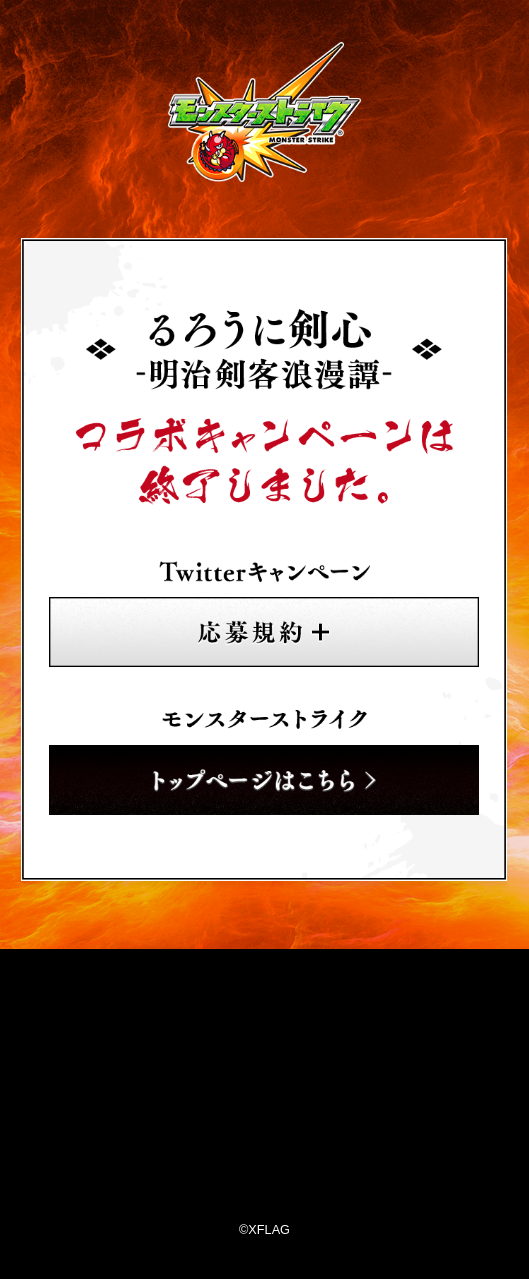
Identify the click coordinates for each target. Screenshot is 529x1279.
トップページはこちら (264, 780)
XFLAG (265, 1090)
